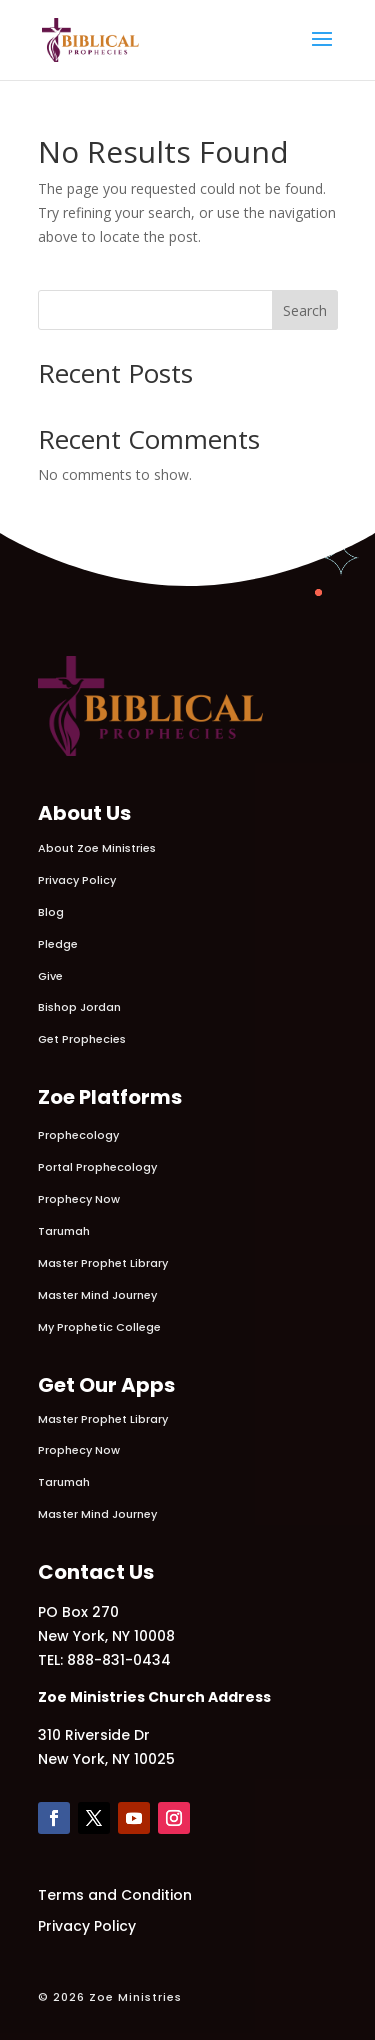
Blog (51, 912)
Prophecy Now (79, 1199)
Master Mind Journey (97, 1295)
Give (50, 976)
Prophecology (78, 1135)
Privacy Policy (77, 880)
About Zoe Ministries (97, 848)
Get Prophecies (82, 1039)
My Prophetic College (99, 1327)
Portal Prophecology (97, 1167)
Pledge (58, 944)
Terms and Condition (115, 1895)
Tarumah (64, 1231)
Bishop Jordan (79, 1007)
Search (305, 310)
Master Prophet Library (103, 1263)
